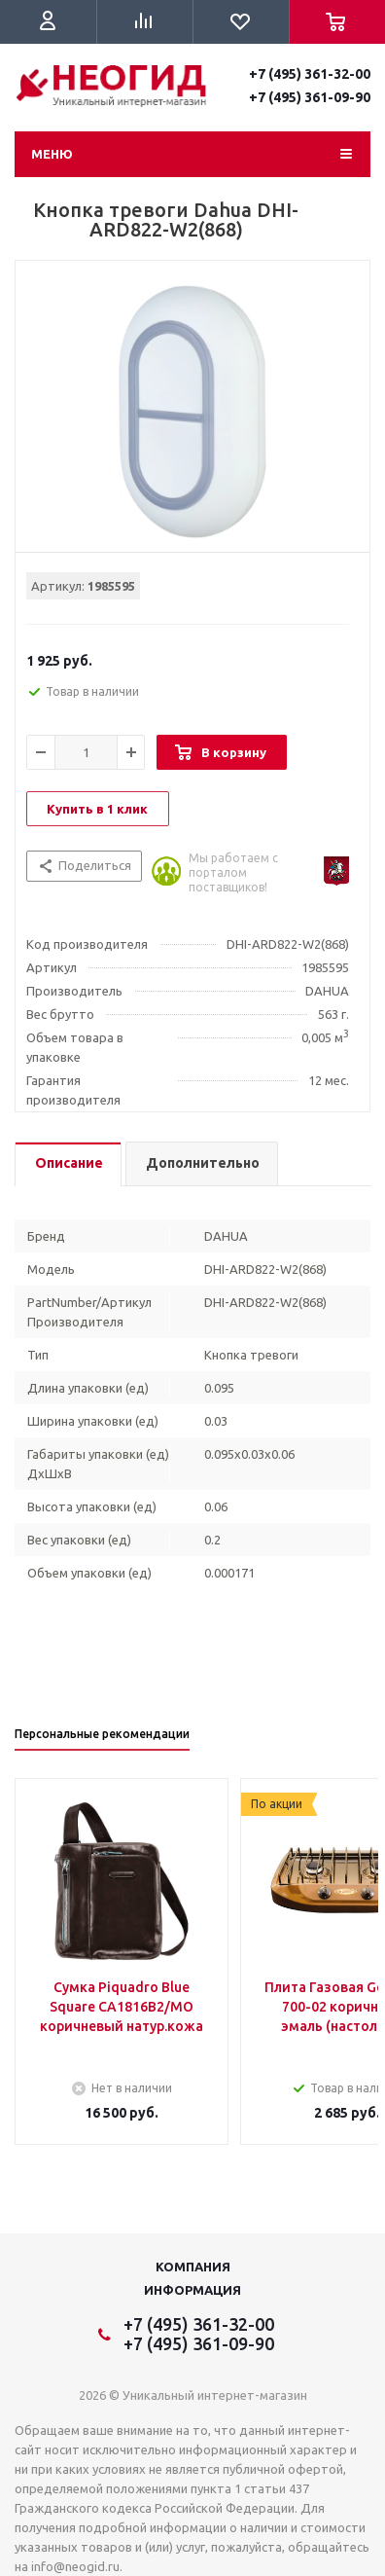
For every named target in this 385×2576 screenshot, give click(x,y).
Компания (193, 2266)
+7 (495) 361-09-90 (309, 97)
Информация (192, 2290)
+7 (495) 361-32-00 (309, 74)
